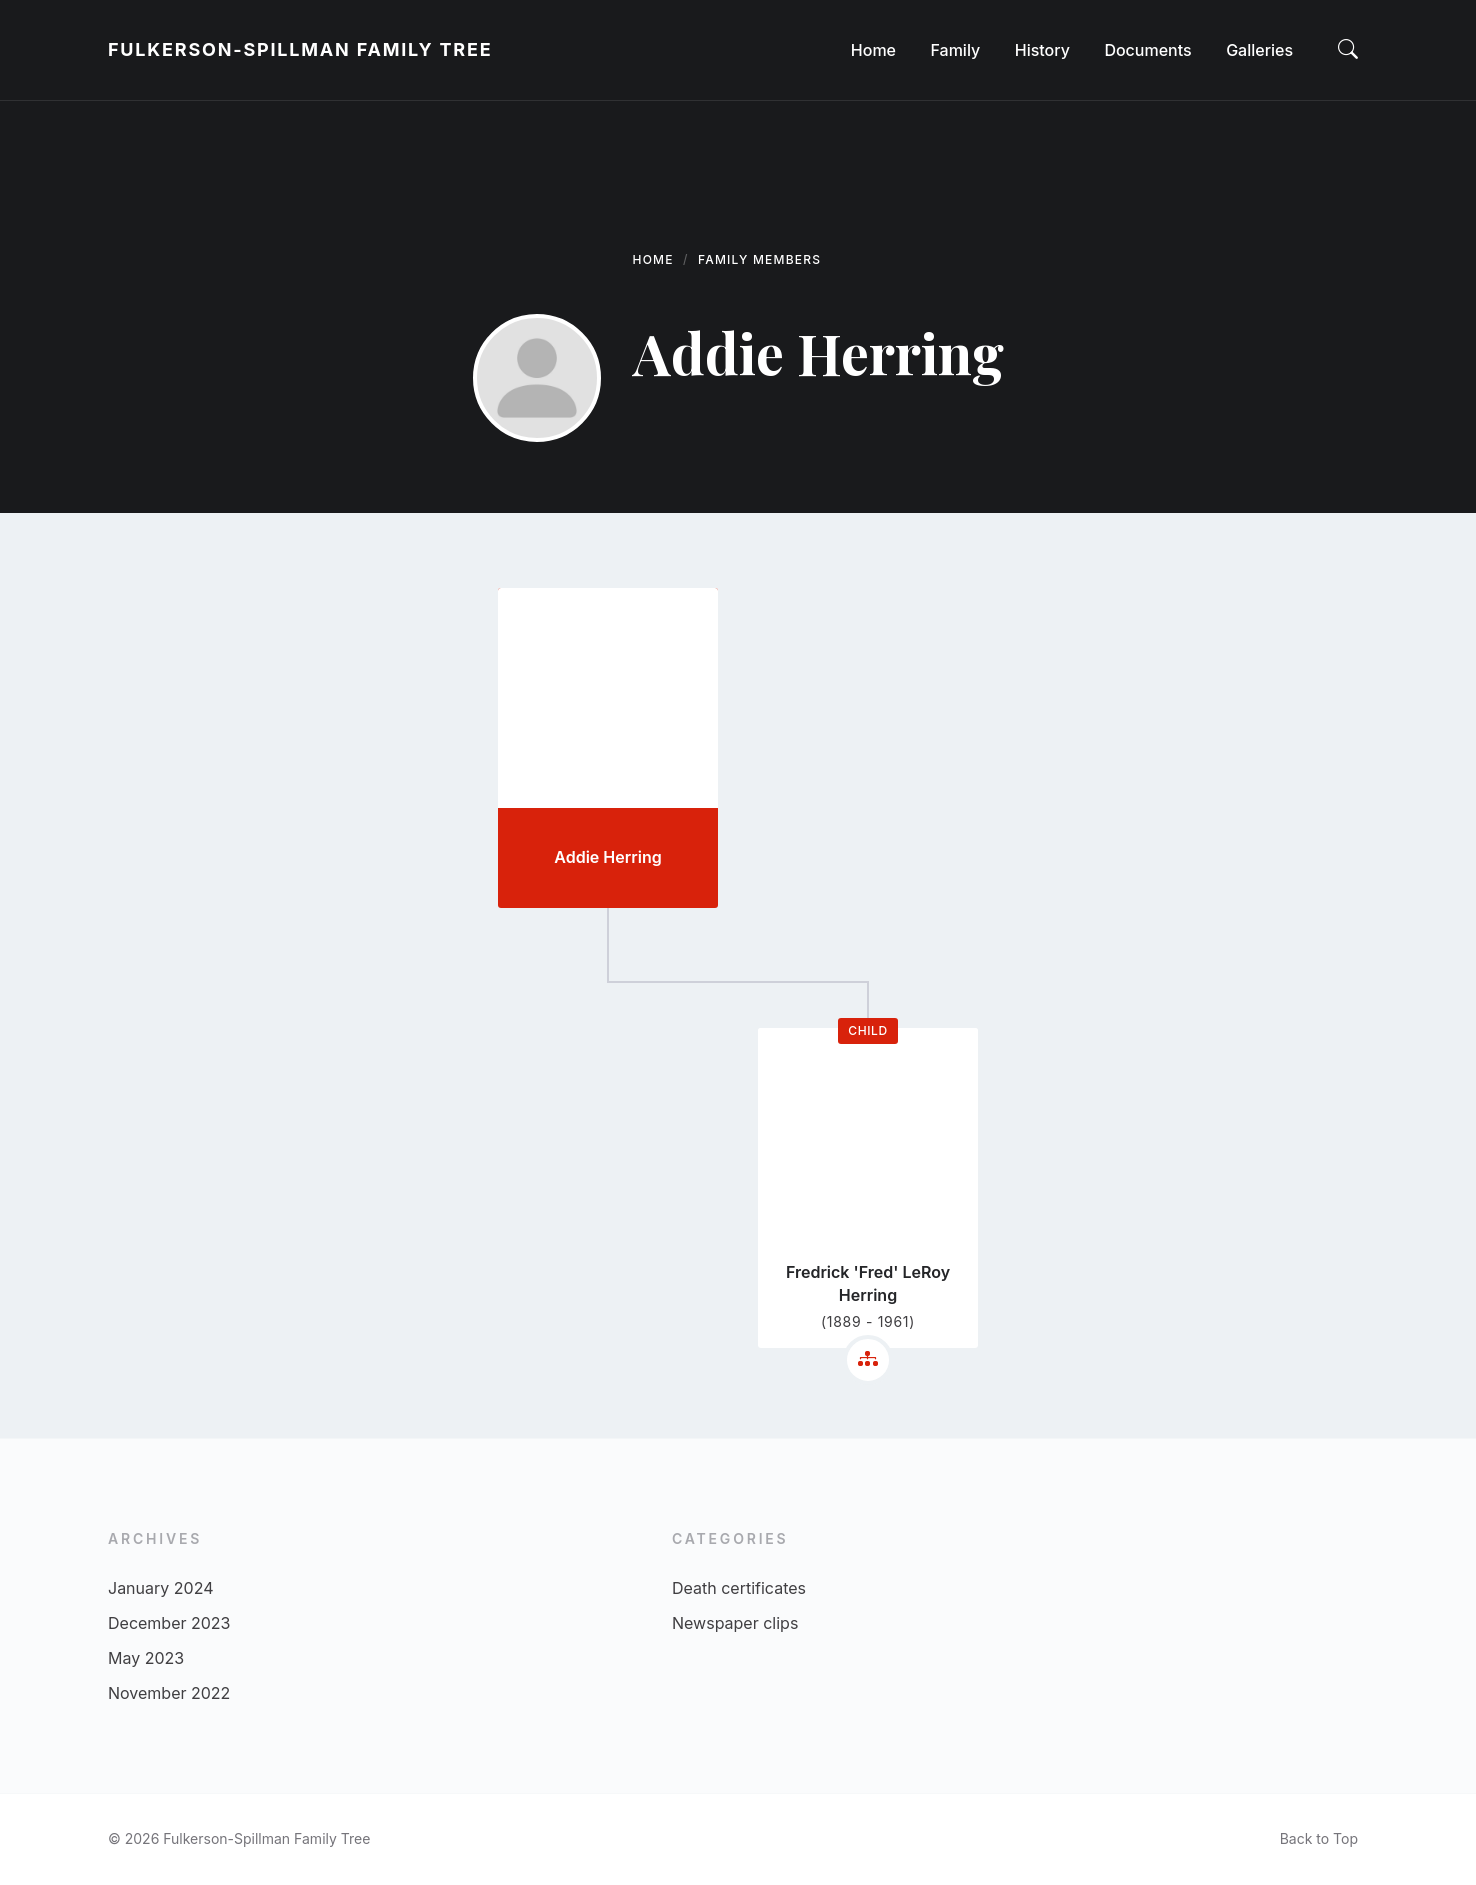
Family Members (759, 259)
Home (653, 259)
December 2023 (169, 1623)
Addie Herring (607, 857)
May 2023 (146, 1658)
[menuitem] (873, 50)
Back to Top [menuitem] (1319, 1838)
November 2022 (169, 1693)
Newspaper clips (735, 1623)
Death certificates (739, 1588)
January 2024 (160, 1588)
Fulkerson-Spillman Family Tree (300, 49)
